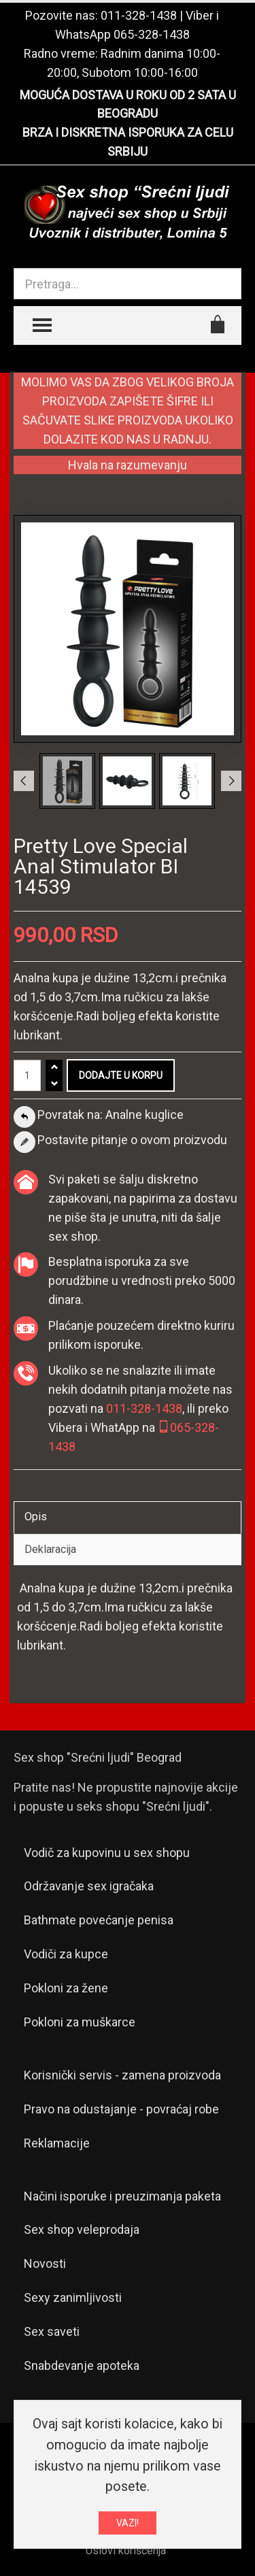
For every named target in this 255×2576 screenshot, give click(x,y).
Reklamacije (57, 2143)
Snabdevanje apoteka (81, 2365)
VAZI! (127, 2527)
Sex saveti (52, 2331)
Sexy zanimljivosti (73, 2297)
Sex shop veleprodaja (81, 2229)
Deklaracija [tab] (50, 1549)
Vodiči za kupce (66, 1954)
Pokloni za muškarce (79, 2022)
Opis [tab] (35, 1516)
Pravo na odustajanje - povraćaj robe (121, 2109)
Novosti (45, 2263)
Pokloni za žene (66, 1988)
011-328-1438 (139, 15)
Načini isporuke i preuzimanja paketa (122, 2196)
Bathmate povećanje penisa (98, 1920)
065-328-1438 (152, 34)
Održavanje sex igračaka (89, 1886)
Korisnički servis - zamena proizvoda (122, 2075)
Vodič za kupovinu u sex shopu (107, 1852)
